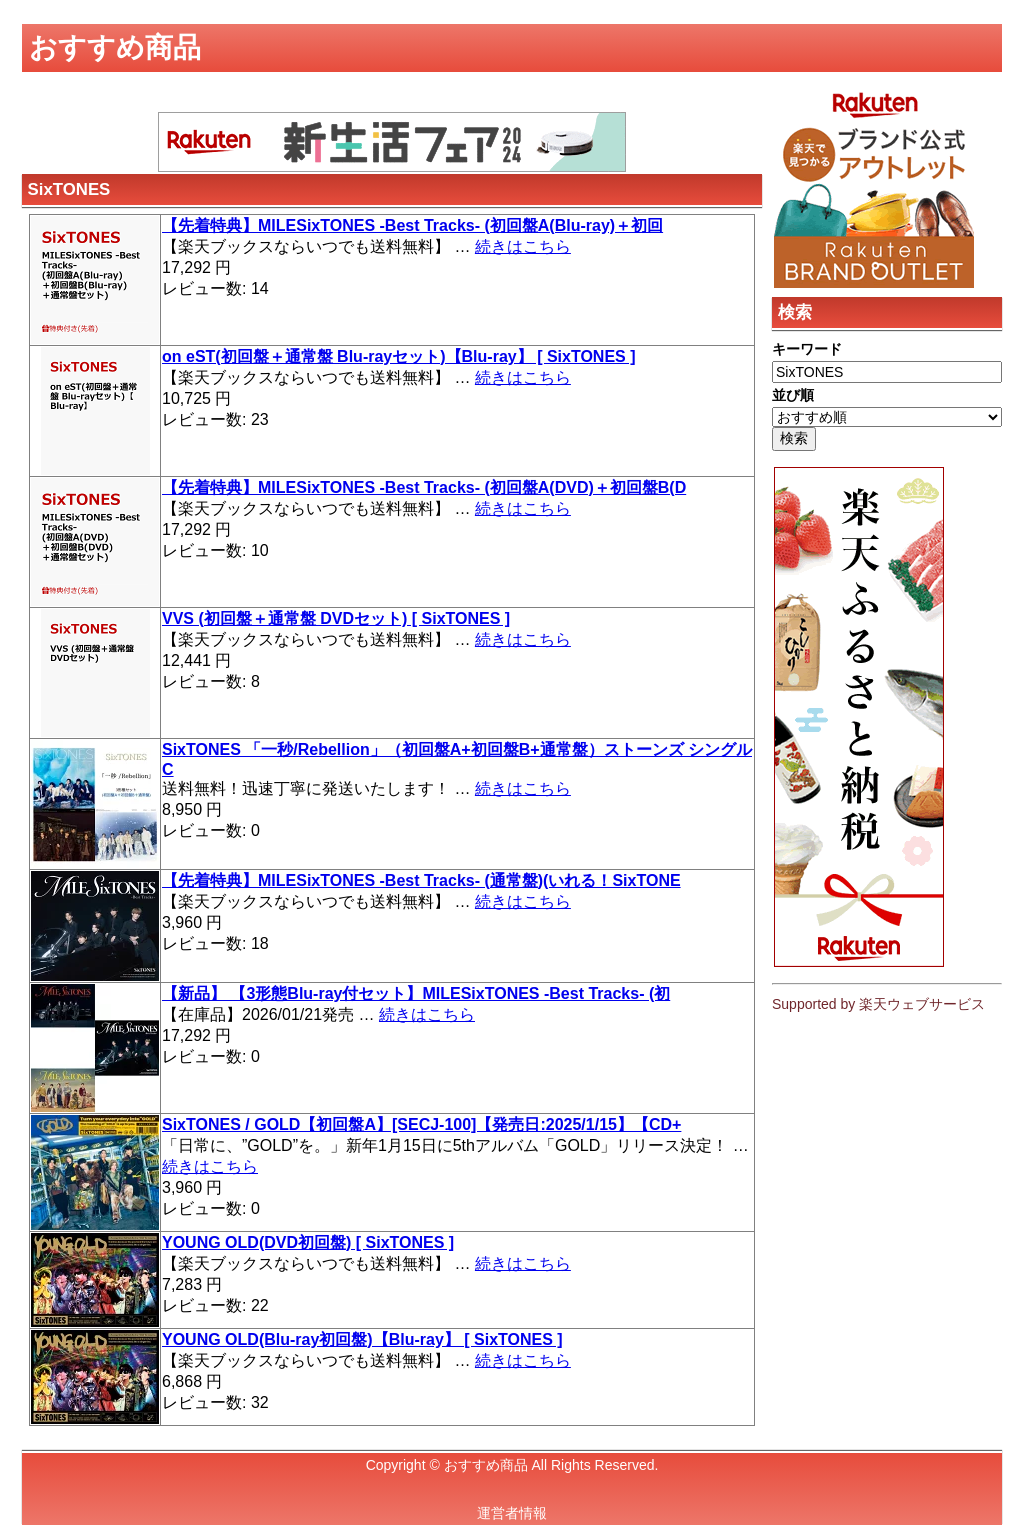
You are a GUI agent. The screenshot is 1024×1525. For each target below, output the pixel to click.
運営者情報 (512, 1513)
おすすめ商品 (486, 1465)
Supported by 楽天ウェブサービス (878, 1004)
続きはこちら (523, 246)
